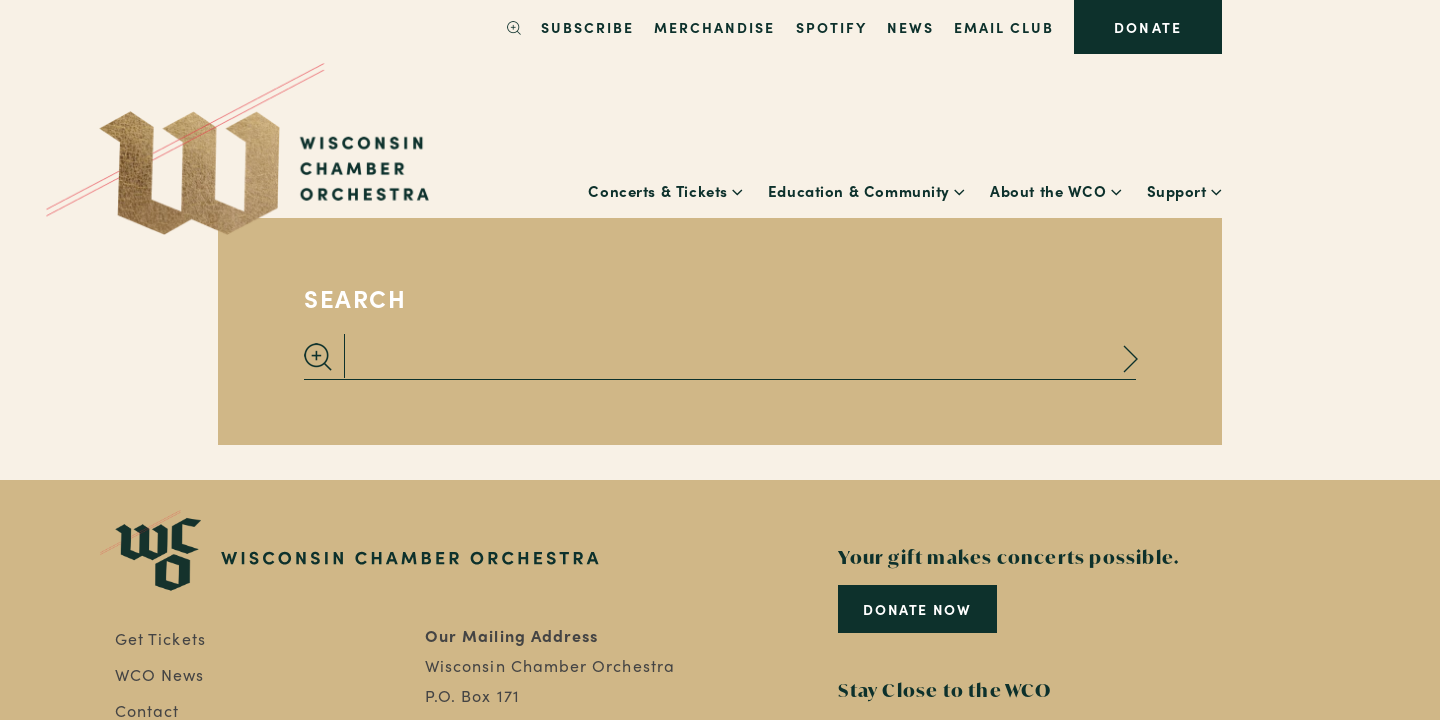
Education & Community (859, 191)
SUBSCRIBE (587, 27)
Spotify (831, 27)
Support (1177, 191)
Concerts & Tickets (657, 191)
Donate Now (917, 609)
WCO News (160, 674)
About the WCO (1048, 191)
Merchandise (714, 27)
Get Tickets (160, 638)
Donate (1147, 27)
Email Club (1004, 27)
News (910, 27)
